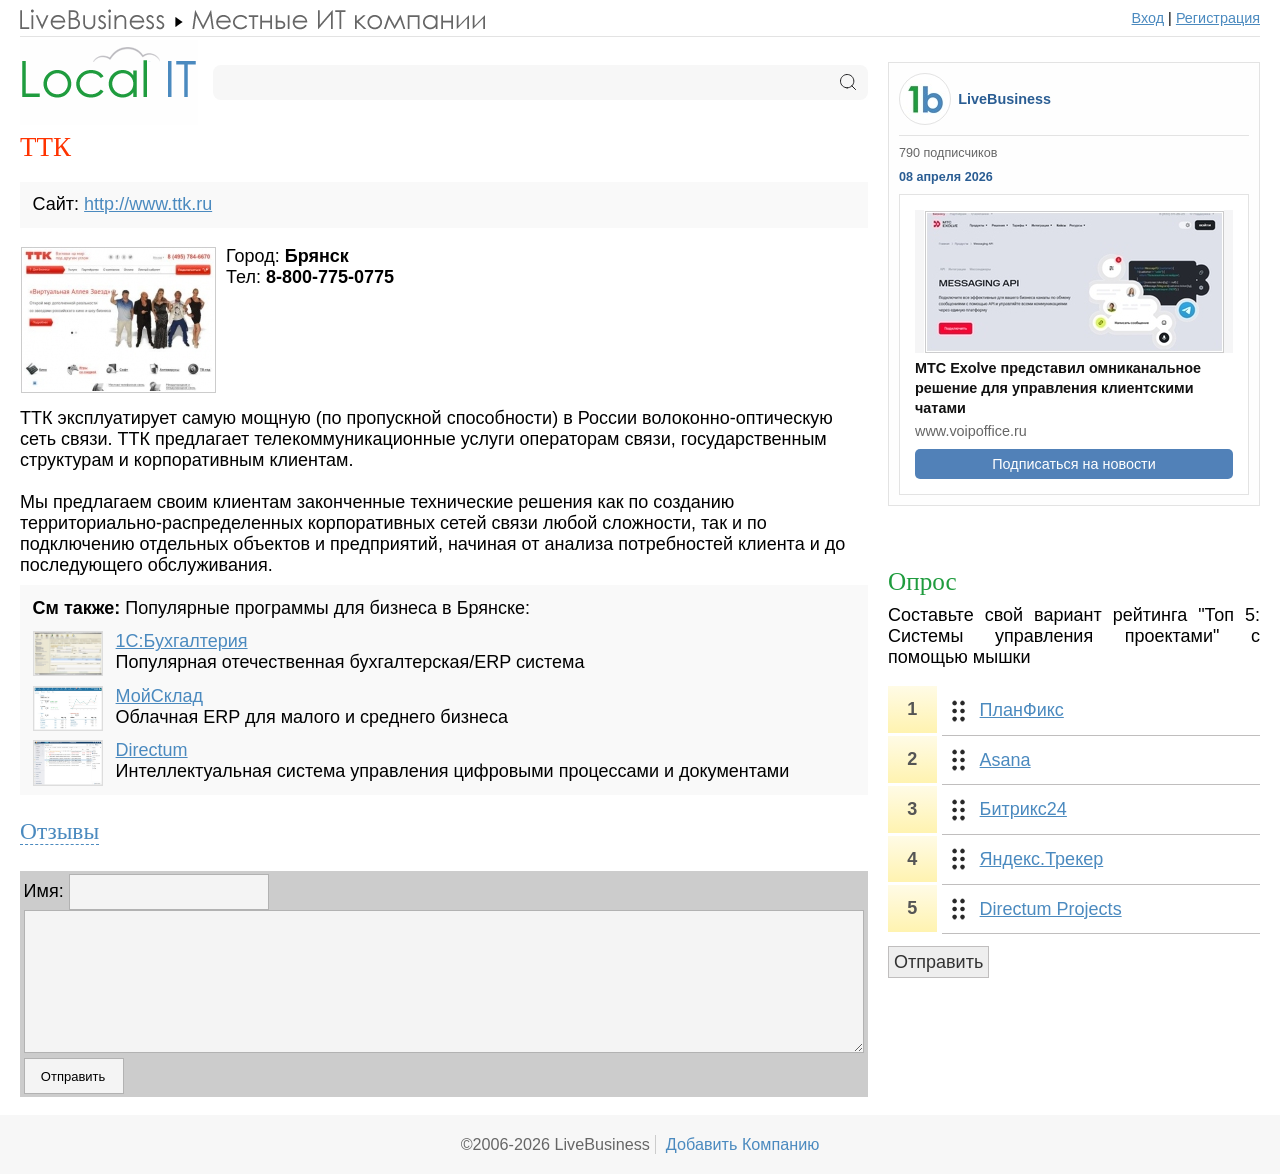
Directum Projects (1051, 909)
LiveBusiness (1004, 99)
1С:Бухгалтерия (182, 641)
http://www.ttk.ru (148, 204)
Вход (1148, 18)
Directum (152, 750)
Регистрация (1218, 18)
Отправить (938, 962)
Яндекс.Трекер (1042, 859)
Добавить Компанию (743, 1144)
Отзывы (59, 831)
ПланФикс (1022, 710)
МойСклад (159, 696)
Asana (1005, 760)
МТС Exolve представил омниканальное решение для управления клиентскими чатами (1058, 388)
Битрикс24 (1023, 809)
